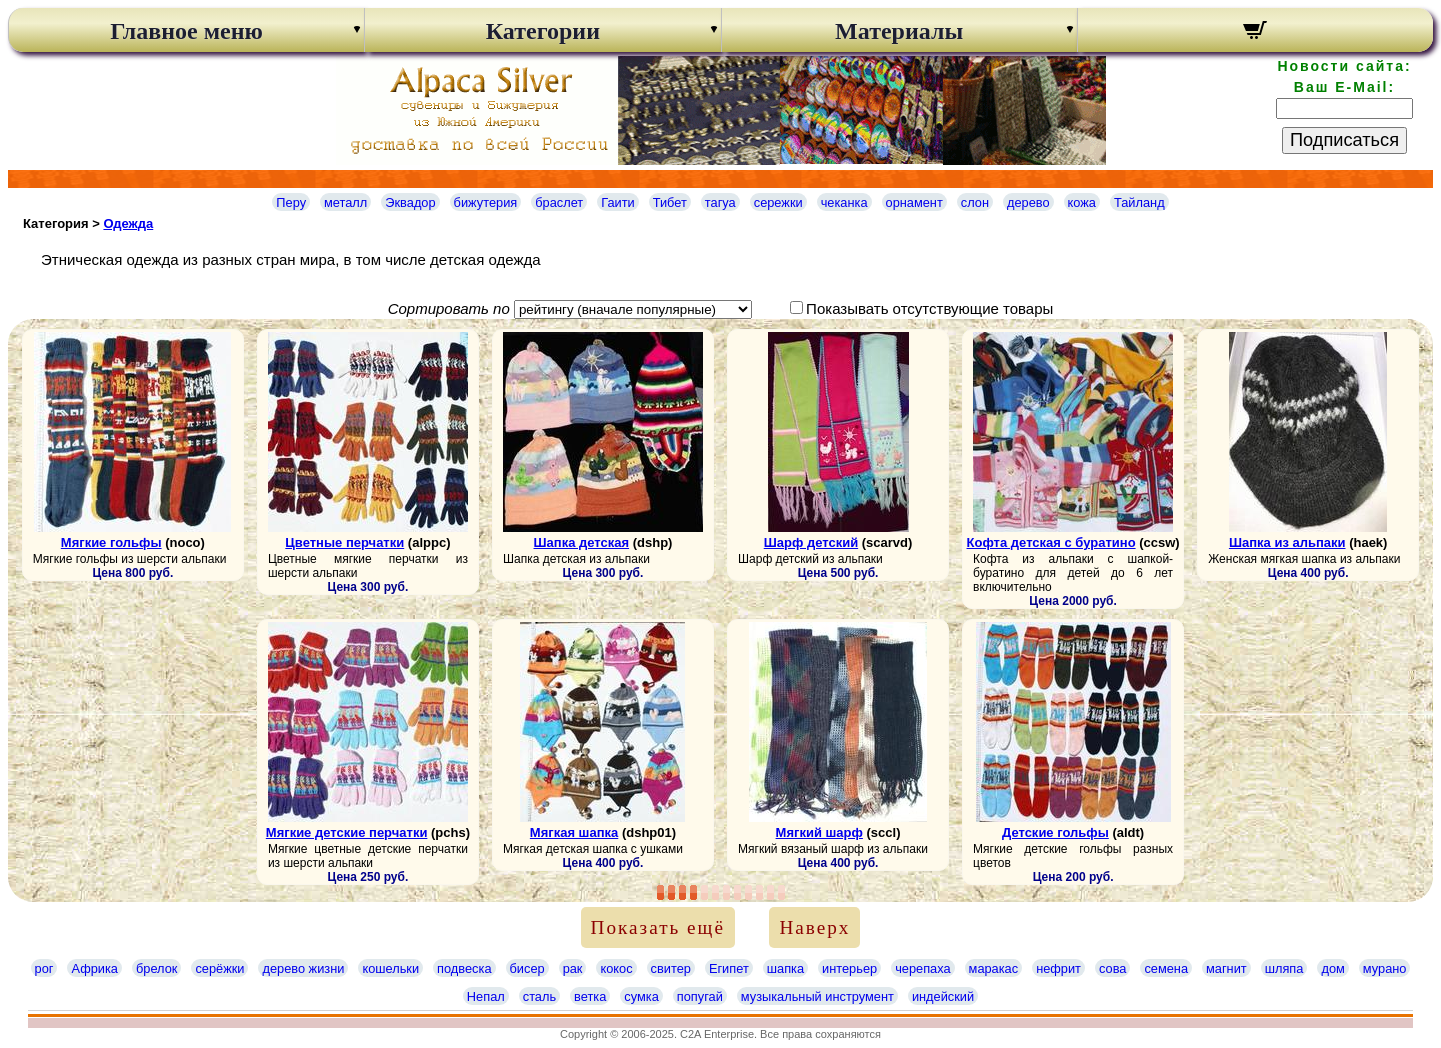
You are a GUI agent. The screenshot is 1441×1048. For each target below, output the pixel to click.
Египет (729, 968)
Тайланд (1139, 202)
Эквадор (410, 202)
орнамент (914, 202)
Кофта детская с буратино (1051, 542)
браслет (559, 202)
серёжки (219, 968)
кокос (616, 968)
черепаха (922, 968)
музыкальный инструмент (817, 996)
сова (1112, 968)
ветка (590, 996)
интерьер (849, 968)
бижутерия (486, 202)
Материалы (899, 31)
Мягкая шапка (574, 832)
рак (573, 968)
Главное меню (186, 31)
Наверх (814, 927)
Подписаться (1344, 140)
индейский (943, 996)
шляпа (1284, 968)
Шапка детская (582, 542)
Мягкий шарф (819, 832)
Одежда (128, 223)
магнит (1226, 968)
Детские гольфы (1055, 832)
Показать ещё (658, 927)
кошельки (390, 968)
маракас (994, 968)
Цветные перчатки (344, 542)
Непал (486, 996)
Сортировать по (449, 308)
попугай (700, 996)
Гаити (618, 202)
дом (1332, 968)
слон (975, 202)
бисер (527, 968)
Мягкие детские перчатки (347, 832)
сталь (539, 996)
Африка (94, 968)
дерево (1028, 202)
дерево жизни (303, 968)
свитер (671, 968)
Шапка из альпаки (1287, 542)
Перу (291, 202)
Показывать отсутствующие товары (929, 308)
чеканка (844, 202)
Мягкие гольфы (111, 542)
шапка (785, 968)
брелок (156, 968)
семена (1166, 968)
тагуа (720, 202)
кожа (1082, 202)
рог (44, 968)
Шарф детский (811, 542)
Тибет (670, 202)
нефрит (1058, 968)
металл (345, 202)
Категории (543, 31)
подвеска (464, 968)
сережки (778, 202)
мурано (1385, 968)
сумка (641, 996)
